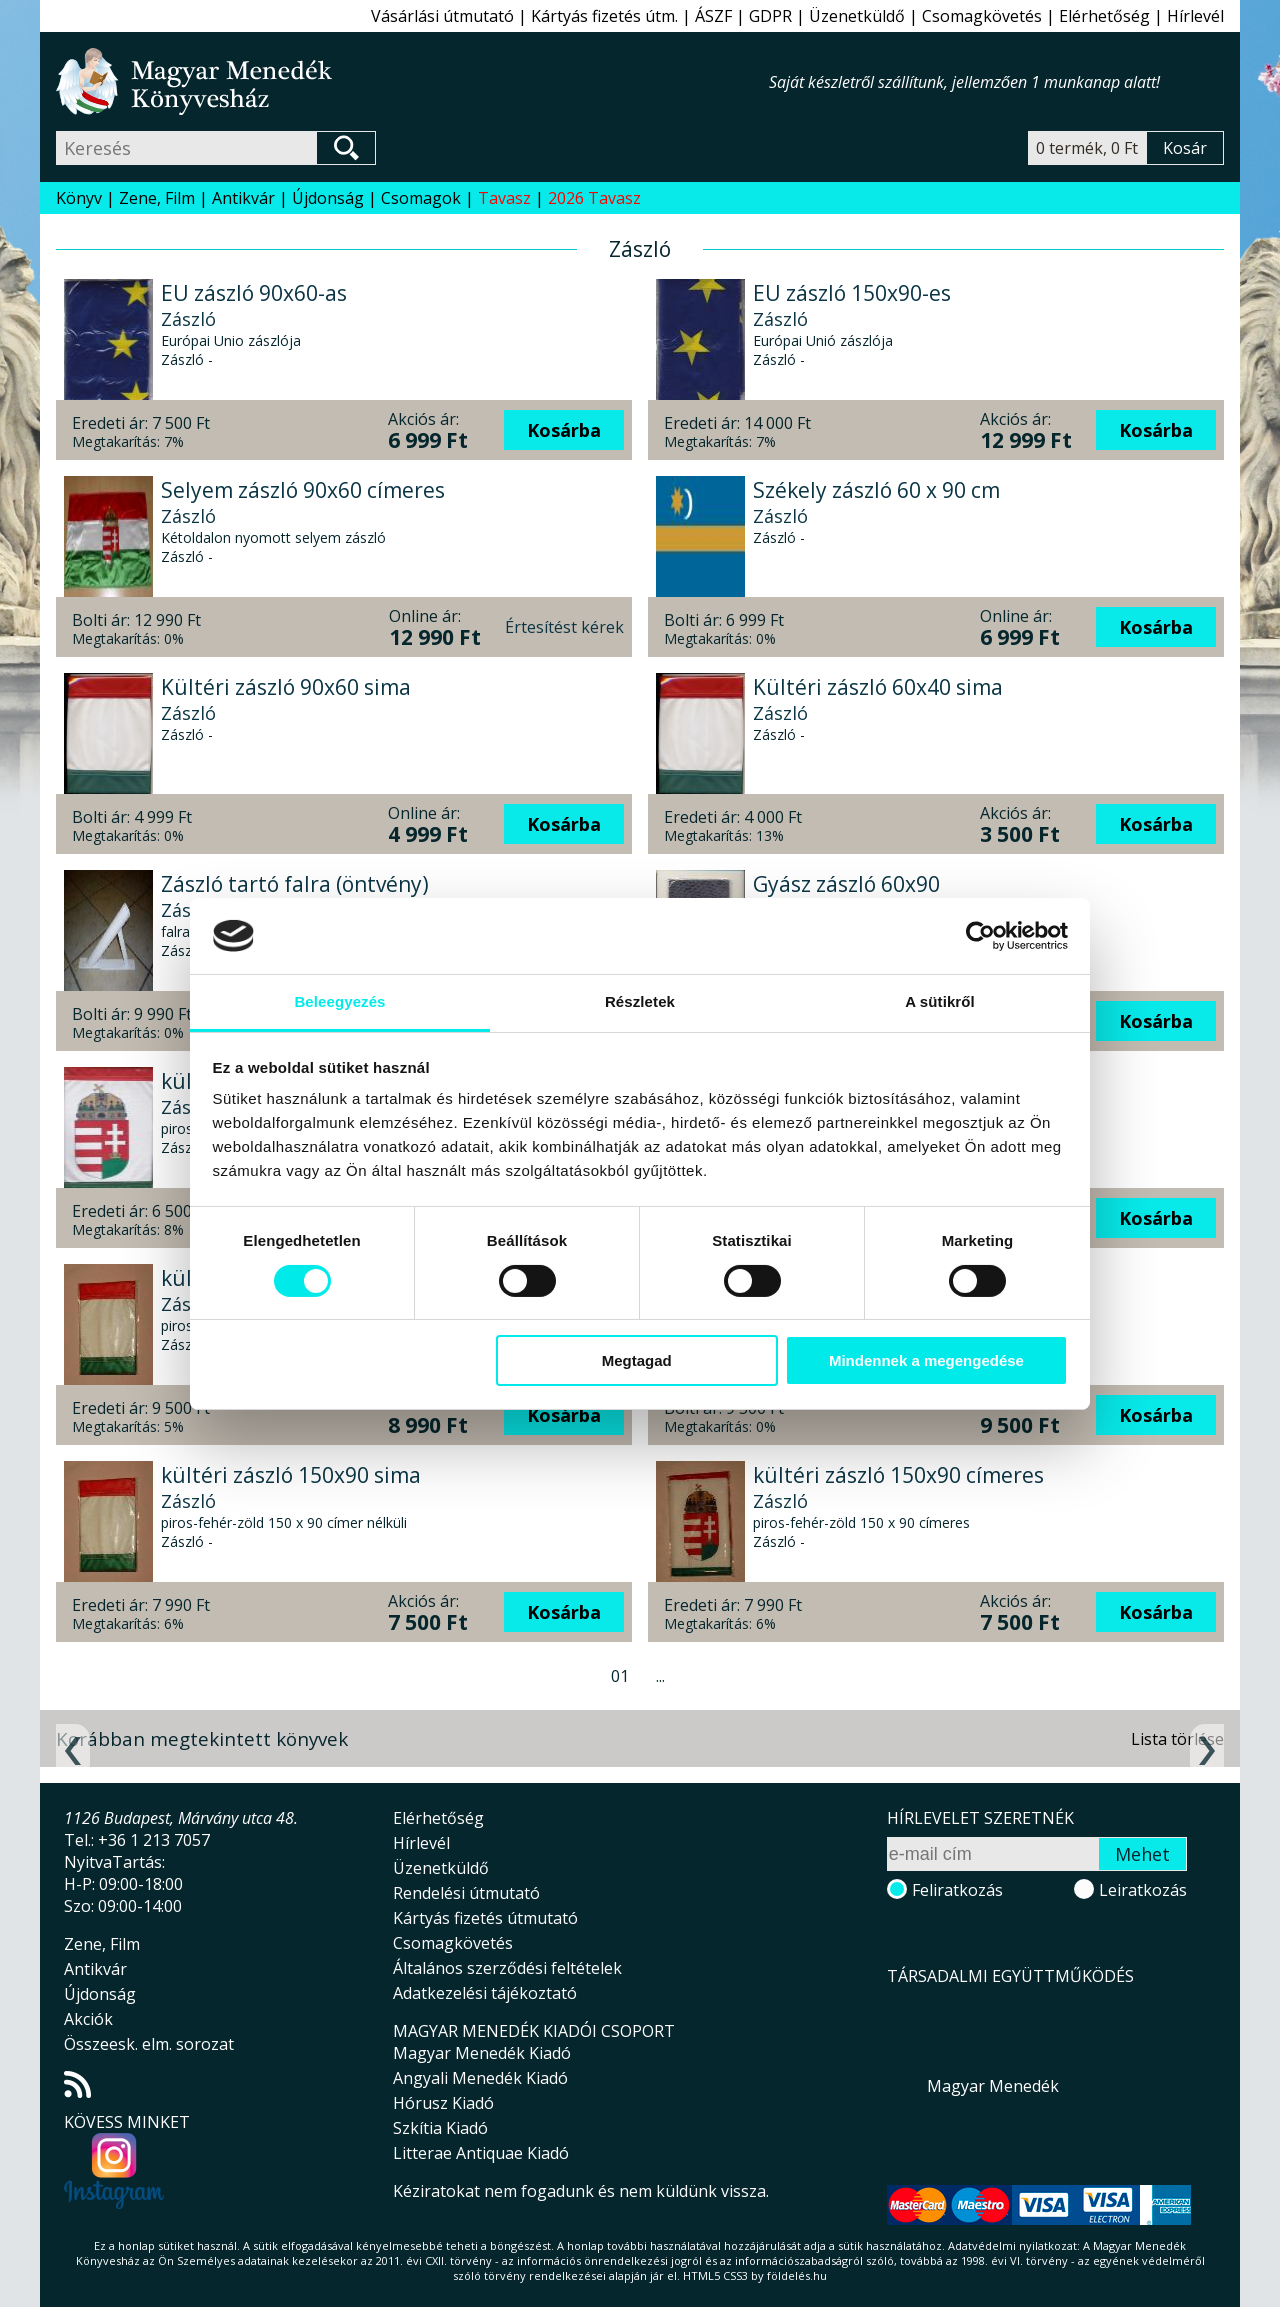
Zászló (188, 319)
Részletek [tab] (640, 1001)
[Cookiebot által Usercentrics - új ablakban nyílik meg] (980, 936)
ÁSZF (713, 16)
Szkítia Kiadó (440, 2128)
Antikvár (243, 198)
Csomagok (421, 198)
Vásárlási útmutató (442, 16)
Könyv (79, 198)
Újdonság (328, 198)
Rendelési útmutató (466, 1893)
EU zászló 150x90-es (852, 293)
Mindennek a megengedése (926, 1360)
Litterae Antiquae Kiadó (481, 2153)
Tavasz (504, 198)
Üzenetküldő (857, 16)
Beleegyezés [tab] (339, 1001)
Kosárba (564, 430)
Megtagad (637, 1360)
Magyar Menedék (993, 2086)
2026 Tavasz (594, 198)
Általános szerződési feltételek (507, 1968)
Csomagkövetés (982, 16)
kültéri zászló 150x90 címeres (898, 1475)
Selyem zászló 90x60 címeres (303, 490)
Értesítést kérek (564, 627)
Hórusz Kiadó (443, 2103)
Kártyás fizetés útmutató (485, 1918)
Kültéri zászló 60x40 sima (878, 687)
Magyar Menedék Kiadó (482, 2053)
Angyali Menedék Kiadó (480, 2078)
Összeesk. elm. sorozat (149, 2044)
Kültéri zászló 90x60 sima (286, 687)
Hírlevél (1195, 16)
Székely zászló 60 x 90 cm (876, 490)
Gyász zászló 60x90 (846, 884)
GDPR (770, 16)
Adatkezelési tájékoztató (485, 1993)
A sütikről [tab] (940, 1001)
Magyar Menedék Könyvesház (412, 81)
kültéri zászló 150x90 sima (291, 1475)
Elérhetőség (1104, 16)
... (660, 1676)
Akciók (88, 2019)
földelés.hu (797, 2275)
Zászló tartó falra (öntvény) (295, 884)
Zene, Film (157, 198)
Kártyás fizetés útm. (604, 16)
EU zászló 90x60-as (254, 293)
